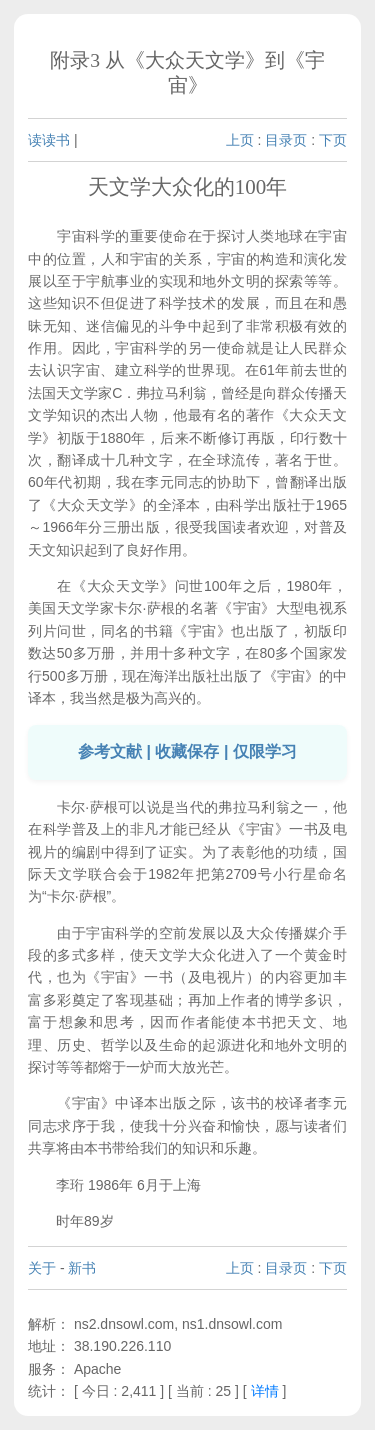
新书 (82, 1268)
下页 (333, 140)
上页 (240, 140)
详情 (265, 1391)
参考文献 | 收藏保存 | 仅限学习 (187, 751)
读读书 (49, 140)
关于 (42, 1268)
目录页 (286, 140)
